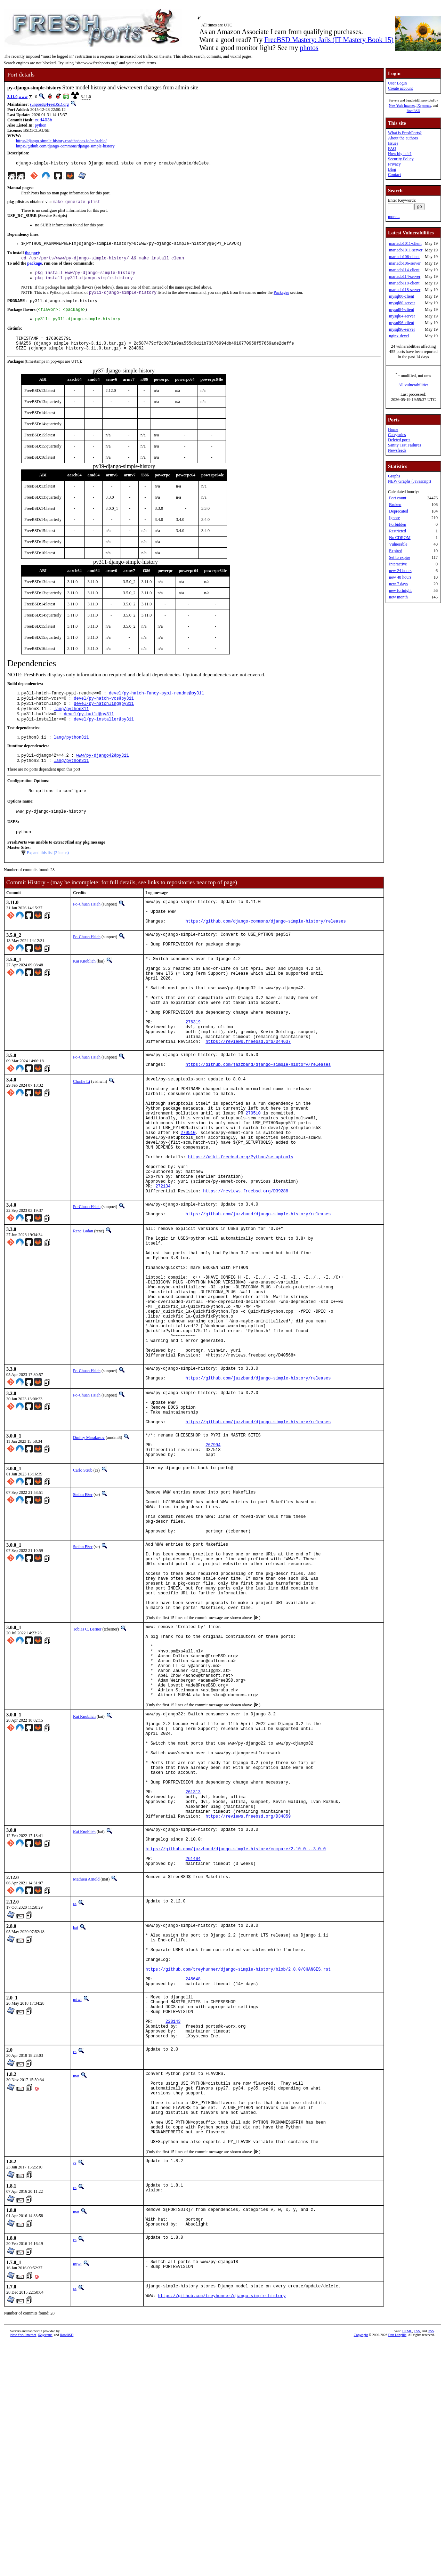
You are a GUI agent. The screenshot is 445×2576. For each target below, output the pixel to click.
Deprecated (398, 511)
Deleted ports (399, 439)
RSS (431, 2564)
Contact (394, 174)
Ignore (394, 517)
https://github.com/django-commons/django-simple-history (65, 146)
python (40, 125)
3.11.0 (12, 96)
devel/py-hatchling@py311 (104, 717)
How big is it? (400, 153)
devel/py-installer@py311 (104, 735)
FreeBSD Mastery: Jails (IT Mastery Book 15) (329, 39)
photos (309, 47)
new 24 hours (400, 570)
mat (76, 2287)
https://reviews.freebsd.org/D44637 (248, 1088)
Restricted (397, 531)
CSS (417, 2564)
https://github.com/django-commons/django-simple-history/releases (266, 947)
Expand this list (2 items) (48, 873)
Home (393, 429)
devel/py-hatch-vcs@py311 (104, 711)
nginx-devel (399, 335)
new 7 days (398, 583)
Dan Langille (397, 2568)
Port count (397, 498)
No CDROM (400, 537)
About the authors (403, 138)
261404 (193, 2046)
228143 (172, 2230)
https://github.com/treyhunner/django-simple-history (222, 2530)
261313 (193, 1967)
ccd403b (43, 120)
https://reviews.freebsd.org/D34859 (248, 1996)
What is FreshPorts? (405, 132)
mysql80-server (402, 302)
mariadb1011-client (405, 243)
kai (75, 2116)
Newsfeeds (397, 450)
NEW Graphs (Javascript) (409, 481)
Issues (393, 143)
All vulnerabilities (413, 385)
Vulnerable (398, 544)
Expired (395, 550)
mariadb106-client (404, 256)
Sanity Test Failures (404, 445)
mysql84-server (402, 316)
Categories (397, 434)
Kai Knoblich (84, 989)
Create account (400, 88)
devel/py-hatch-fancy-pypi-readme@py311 (156, 705)
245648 (193, 2180)
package (34, 267)
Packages (281, 298)
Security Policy (401, 158)
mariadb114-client (404, 269)
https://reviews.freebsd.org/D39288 (245, 1264)
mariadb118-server (404, 289)
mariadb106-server (405, 263)
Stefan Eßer (82, 1612)
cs (74, 2092)
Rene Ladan (83, 1306)
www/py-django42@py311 (102, 772)
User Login (397, 83)
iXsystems (423, 105)
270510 (253, 1170)
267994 (212, 1560)
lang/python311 (71, 723)
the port (32, 256)
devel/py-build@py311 (89, 729)
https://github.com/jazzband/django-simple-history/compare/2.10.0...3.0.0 (236, 2034)
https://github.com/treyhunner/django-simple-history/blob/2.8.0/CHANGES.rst (238, 2168)
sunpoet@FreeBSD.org (49, 104)
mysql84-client (401, 309)
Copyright (361, 2568)
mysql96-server (402, 329)
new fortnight (400, 590)
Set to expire (399, 557)
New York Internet (402, 105)
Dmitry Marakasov (89, 1550)
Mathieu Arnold (86, 2068)
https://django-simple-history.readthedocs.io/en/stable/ (61, 141)
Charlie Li (81, 1130)
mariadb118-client (404, 283)
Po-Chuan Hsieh (86, 925)
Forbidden (397, 524)
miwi (77, 2201)
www (22, 96)
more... (394, 216)
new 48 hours (400, 577)
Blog (392, 169)
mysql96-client (401, 322)
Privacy (394, 164)
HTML (407, 2564)
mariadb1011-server (405, 250)
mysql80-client (401, 296)
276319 (193, 1065)
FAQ (392, 148)
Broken (395, 504)
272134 (162, 1259)
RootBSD (413, 111)
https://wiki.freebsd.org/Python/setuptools (240, 1223)
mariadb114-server (404, 276)
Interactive (398, 564)
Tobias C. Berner (87, 1771)
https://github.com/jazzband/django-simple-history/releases (258, 1114)
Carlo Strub (82, 1588)
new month (398, 597)
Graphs (394, 476)
